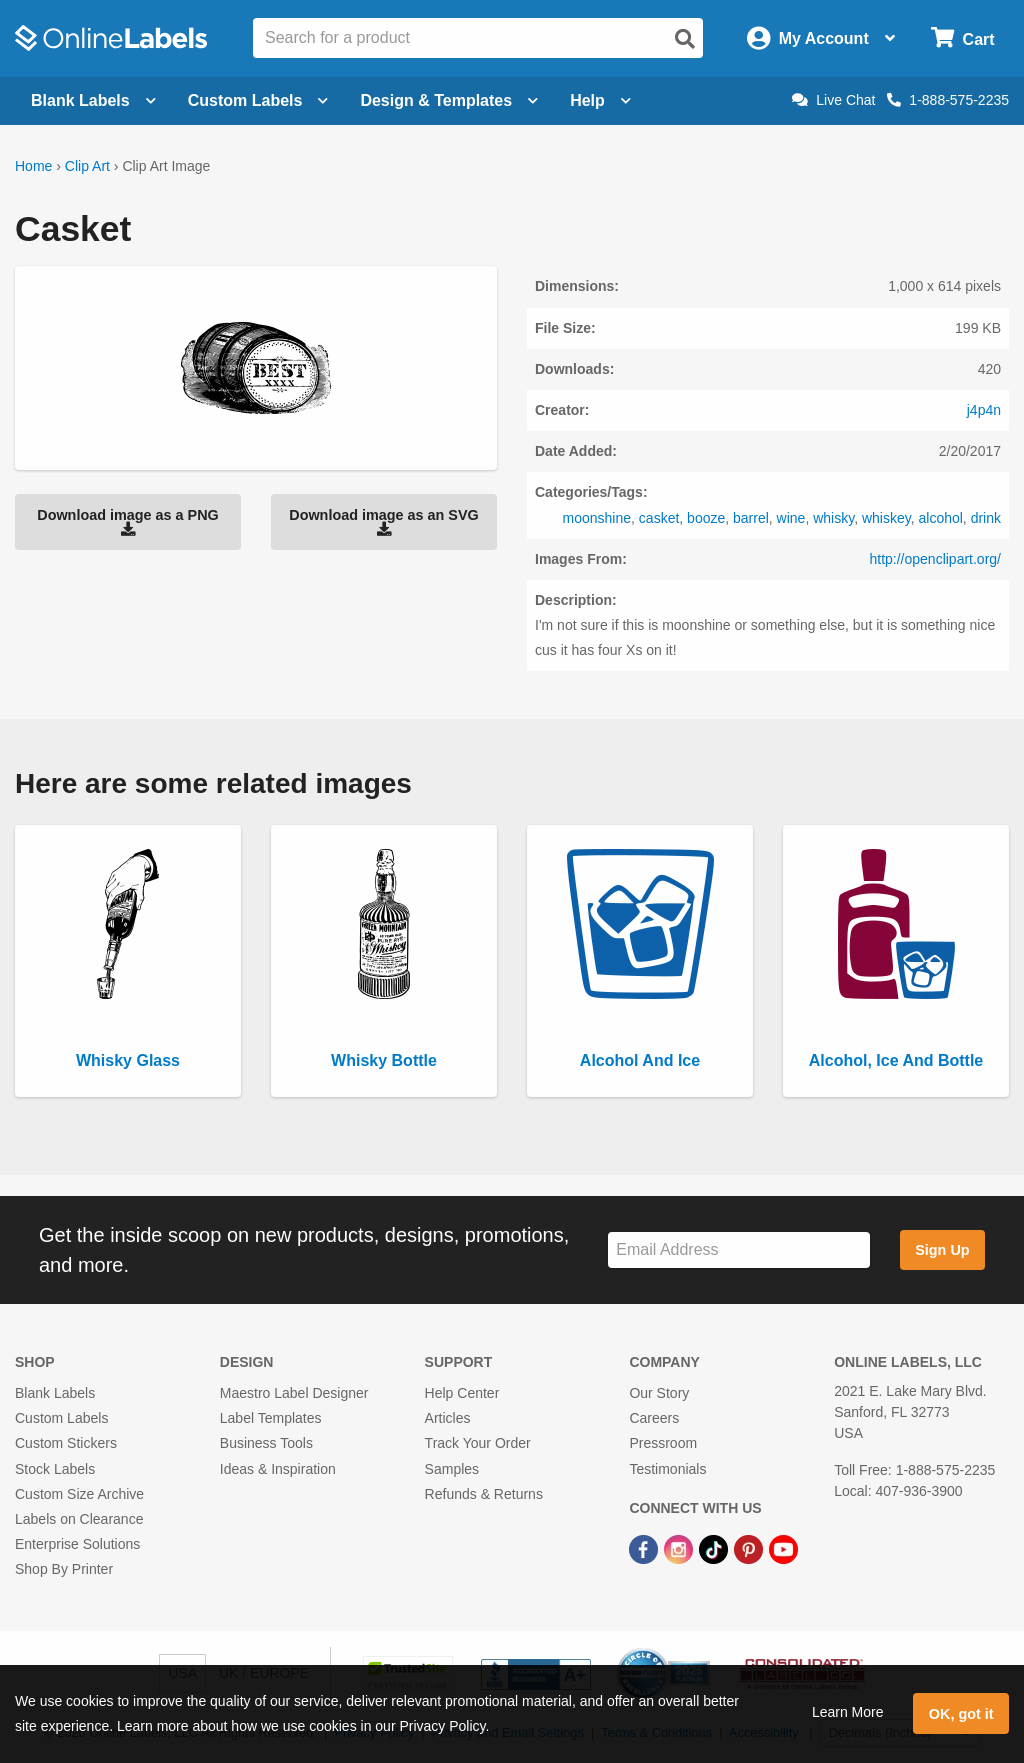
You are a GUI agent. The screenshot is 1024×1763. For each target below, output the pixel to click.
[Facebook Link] (645, 1548)
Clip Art (87, 166)
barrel (751, 518)
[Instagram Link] (680, 1548)
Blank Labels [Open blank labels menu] (93, 100)
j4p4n (984, 410)
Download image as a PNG (128, 522)
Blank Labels (55, 1393)
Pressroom (663, 1443)
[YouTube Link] (783, 1548)
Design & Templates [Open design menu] (449, 100)
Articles (448, 1418)
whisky (833, 518)
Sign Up (942, 1250)
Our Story (659, 1393)
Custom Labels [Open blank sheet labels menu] (258, 100)
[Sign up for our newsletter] (739, 1250)
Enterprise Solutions (77, 1544)
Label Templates (271, 1418)
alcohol (940, 518)
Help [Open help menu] (600, 100)
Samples (452, 1469)
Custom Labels (61, 1418)
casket (659, 518)
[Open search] (685, 39)
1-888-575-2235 (948, 100)
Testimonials (667, 1469)
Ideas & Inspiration (278, 1469)
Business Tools (266, 1443)
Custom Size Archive (79, 1494)
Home (33, 166)
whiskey (886, 518)
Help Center (462, 1393)
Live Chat (833, 100)
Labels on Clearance (79, 1519)
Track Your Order (478, 1443)
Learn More (848, 1712)
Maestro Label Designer (294, 1393)
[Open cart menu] (962, 38)
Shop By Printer (64, 1569)
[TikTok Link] (715, 1548)
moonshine (597, 518)
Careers (654, 1418)
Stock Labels (55, 1469)
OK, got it (961, 1714)
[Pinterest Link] (750, 1548)
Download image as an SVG (384, 522)
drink (986, 518)
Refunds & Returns (484, 1494)
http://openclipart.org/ (935, 559)
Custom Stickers (66, 1443)
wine (791, 518)
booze (706, 518)
